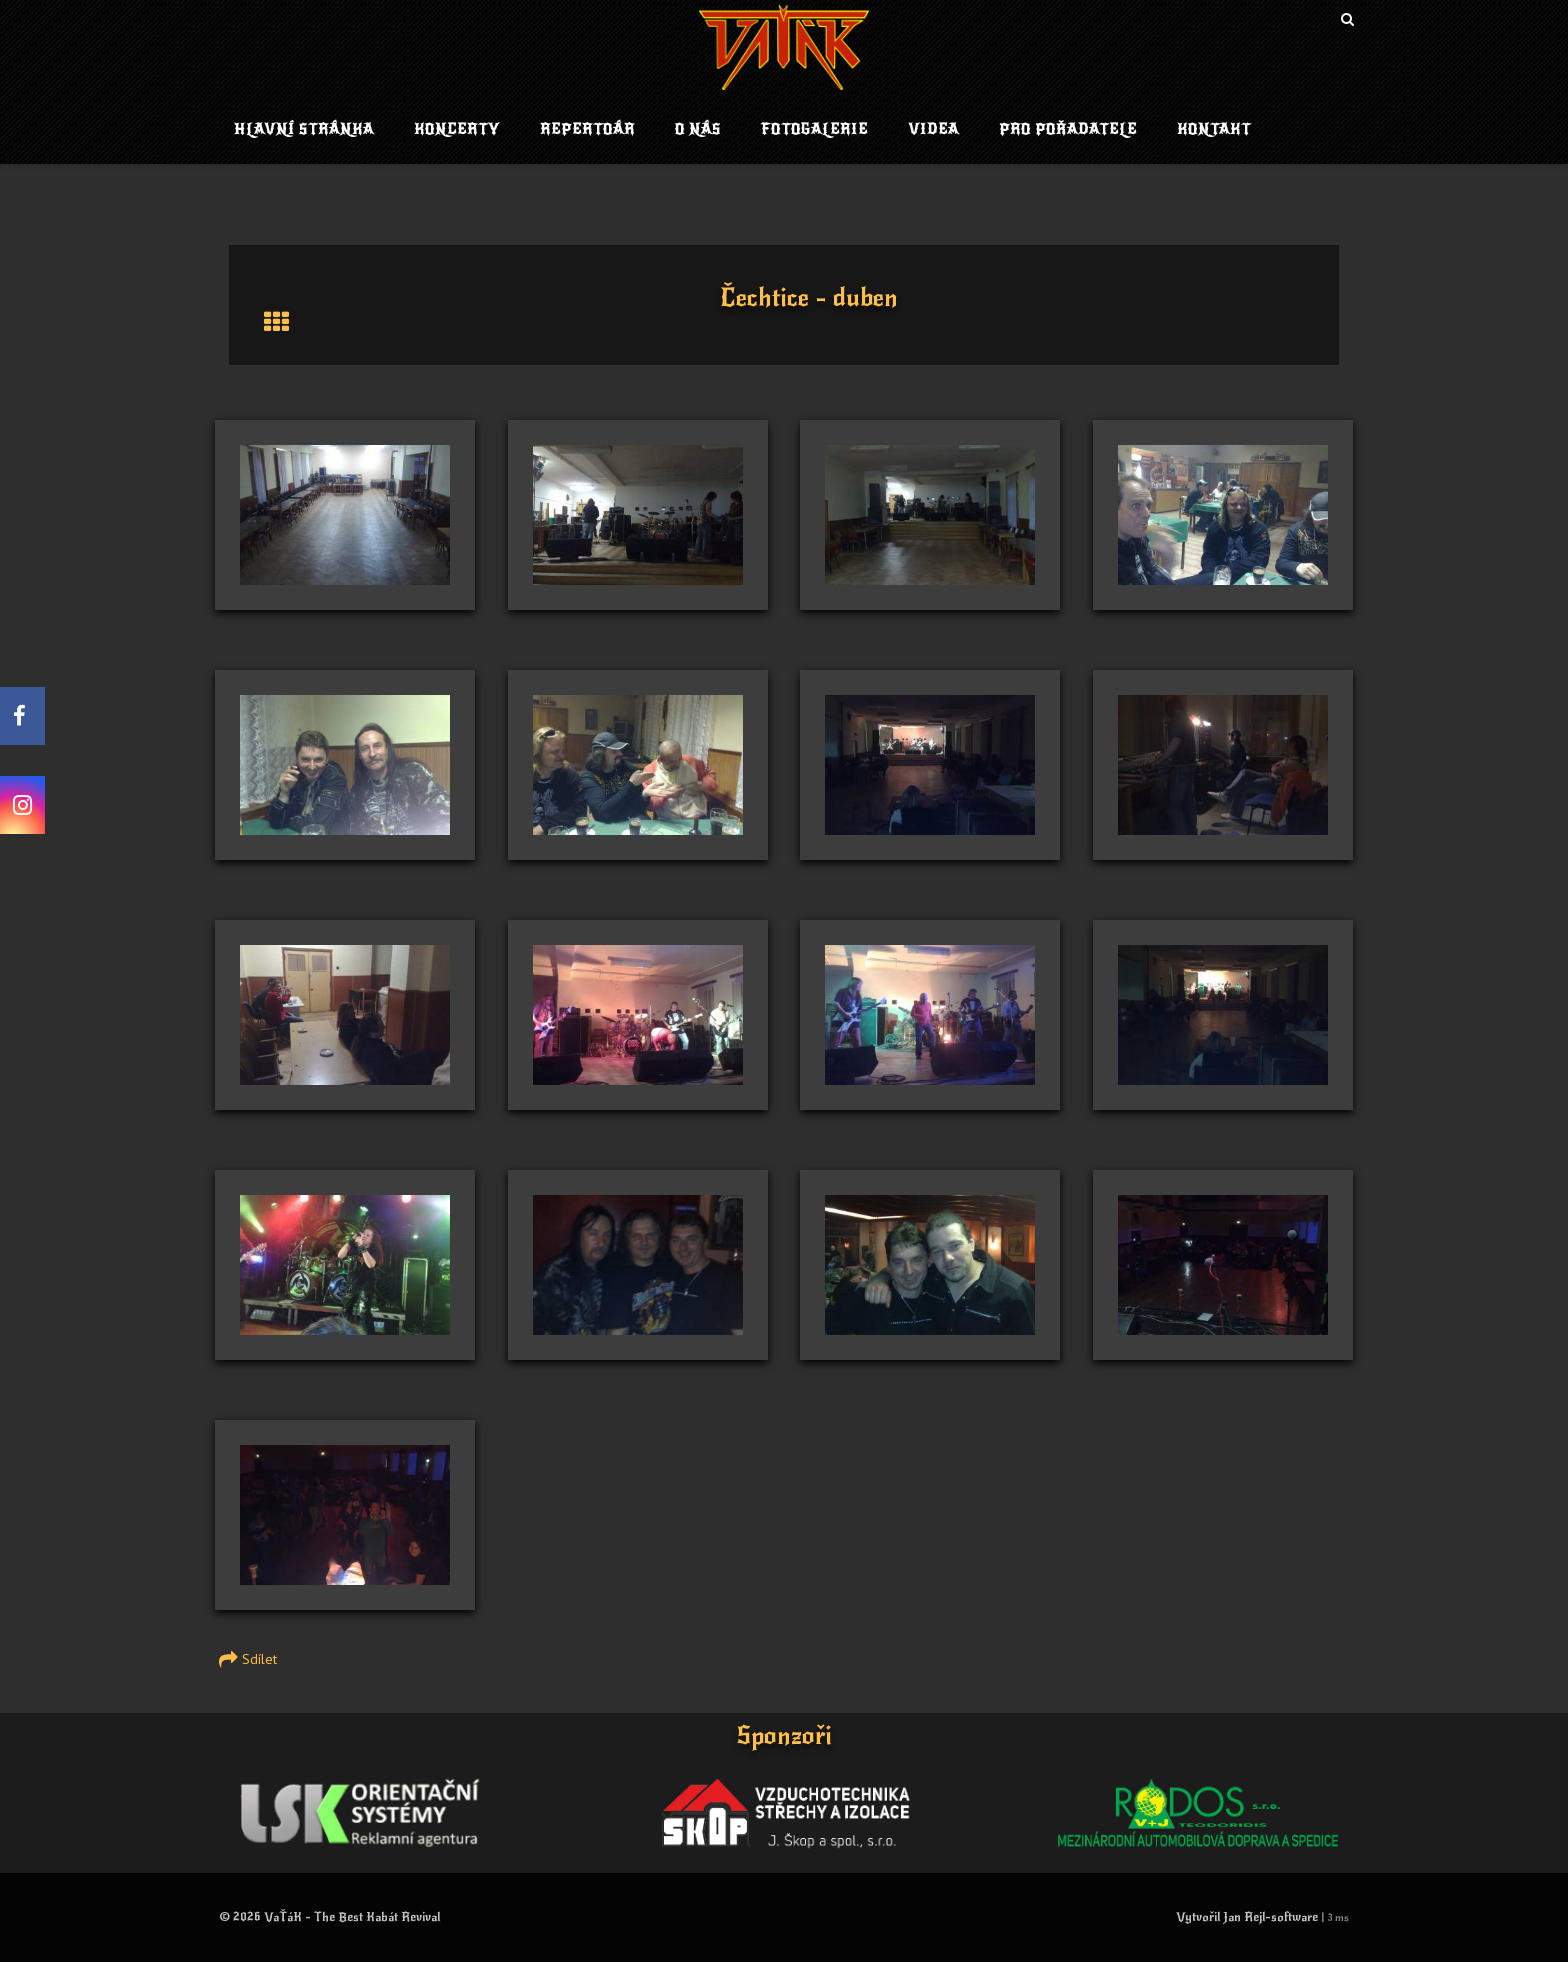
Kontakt (1214, 129)
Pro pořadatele (1068, 129)
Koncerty (457, 129)
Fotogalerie (814, 129)
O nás (698, 129)
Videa (933, 129)
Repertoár (587, 129)
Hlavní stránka (304, 129)
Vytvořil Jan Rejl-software (1247, 1917)
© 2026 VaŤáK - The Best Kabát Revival (329, 1917)
